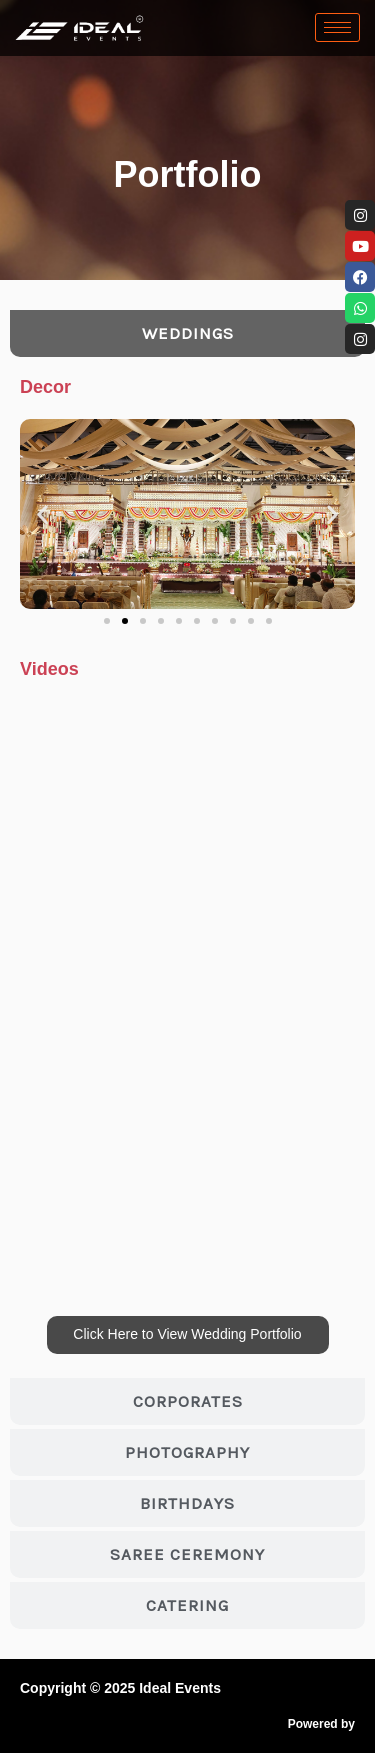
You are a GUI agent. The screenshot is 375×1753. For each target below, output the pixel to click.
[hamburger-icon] (337, 27)
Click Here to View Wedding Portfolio (187, 1334)
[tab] (187, 333)
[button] (42, 514)
